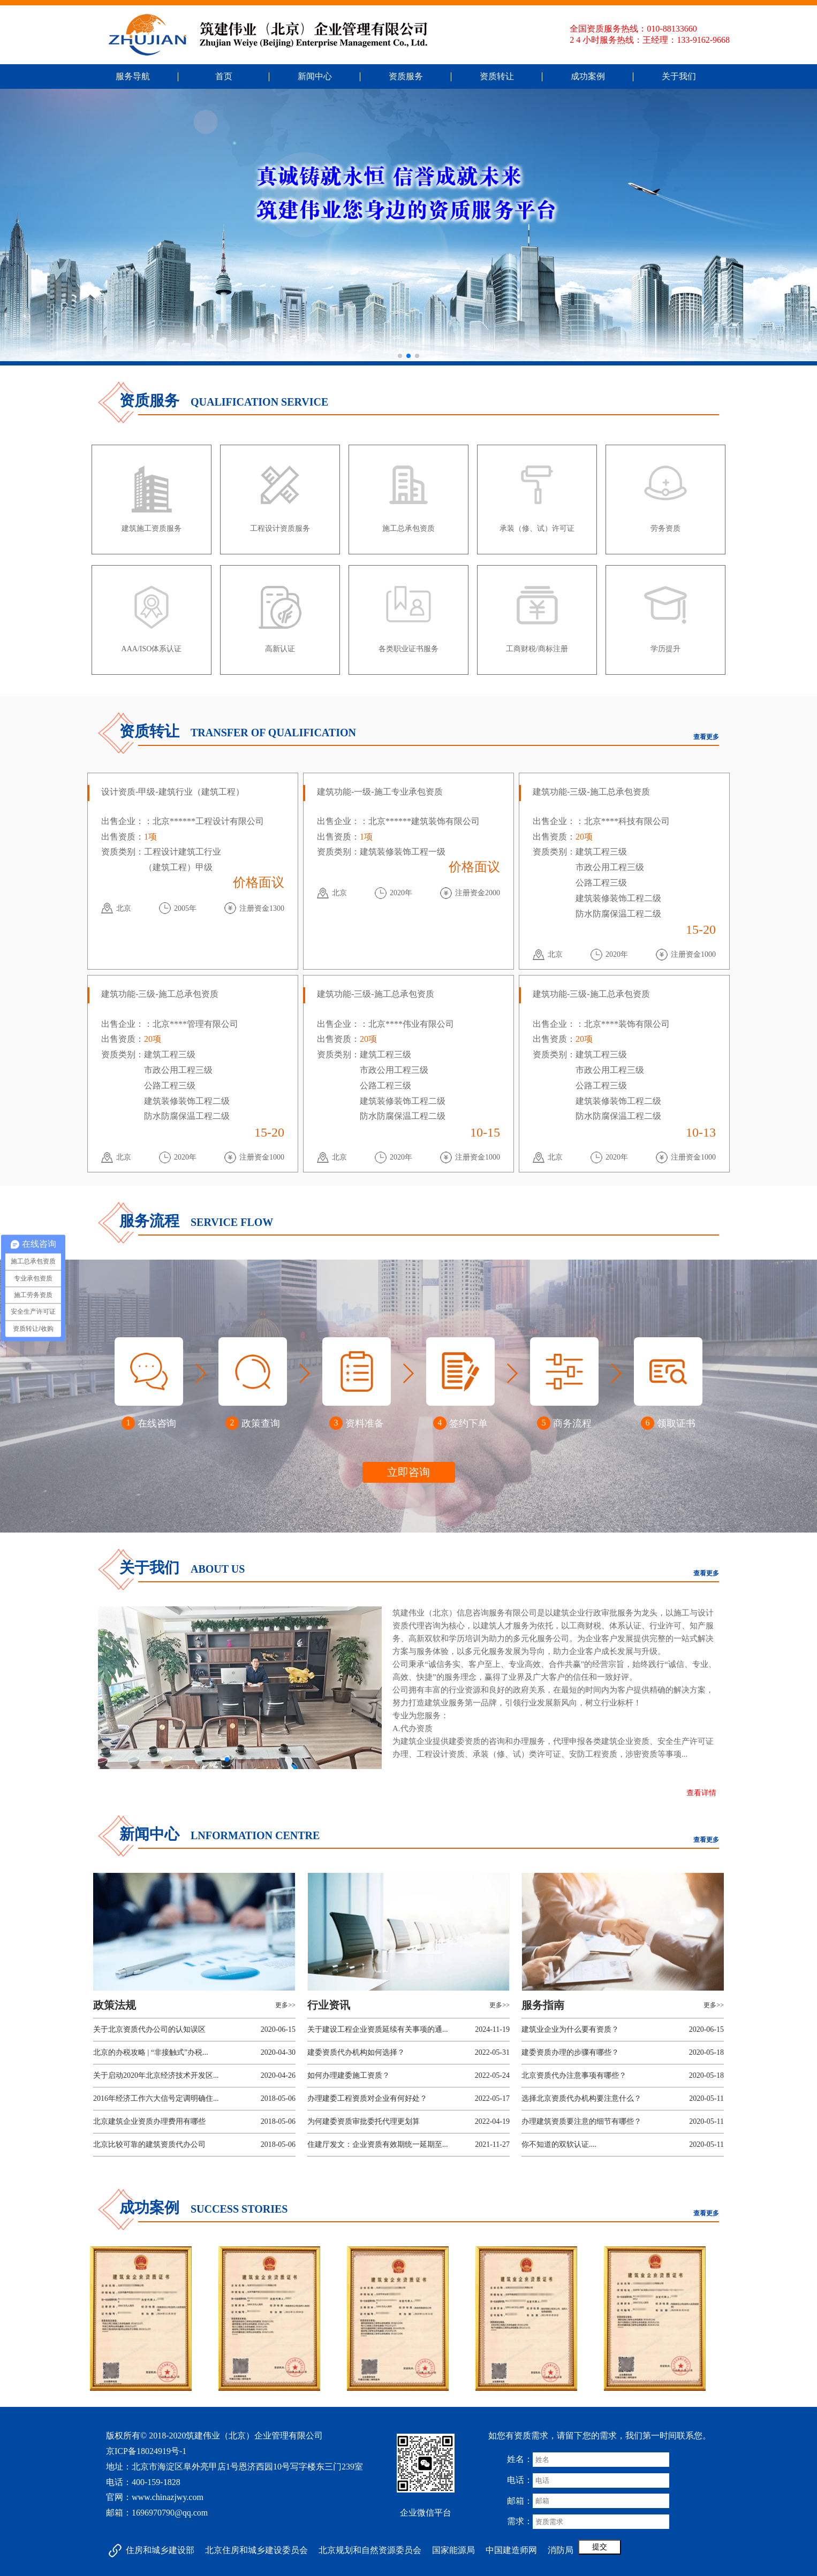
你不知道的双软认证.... (558, 2144)
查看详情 (701, 1793)
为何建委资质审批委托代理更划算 (363, 2121)
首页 (223, 76)
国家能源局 (453, 2550)
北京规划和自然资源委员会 (370, 2550)
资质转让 (497, 76)
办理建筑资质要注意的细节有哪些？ (581, 2121)
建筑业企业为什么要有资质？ (570, 2029)
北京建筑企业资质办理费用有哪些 (149, 2121)
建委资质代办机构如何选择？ (356, 2052)
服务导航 (133, 76)
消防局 (560, 2550)
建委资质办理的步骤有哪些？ (570, 2052)
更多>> (285, 2005)
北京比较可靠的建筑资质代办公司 (149, 2144)
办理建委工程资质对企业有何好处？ (367, 2098)
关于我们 (679, 76)
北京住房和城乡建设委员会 (256, 2550)
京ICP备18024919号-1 (146, 2451)
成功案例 (588, 76)
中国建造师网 (511, 2550)
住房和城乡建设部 (160, 2550)
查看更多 (706, 737)
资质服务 (406, 76)
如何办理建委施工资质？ (348, 2075)
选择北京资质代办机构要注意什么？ (581, 2098)
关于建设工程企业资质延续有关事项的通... (377, 2029)
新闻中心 (315, 76)
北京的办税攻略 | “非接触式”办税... (150, 2052)
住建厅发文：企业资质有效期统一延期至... (377, 2144)
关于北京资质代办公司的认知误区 (149, 2029)
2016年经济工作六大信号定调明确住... (156, 2098)
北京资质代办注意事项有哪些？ (573, 2075)
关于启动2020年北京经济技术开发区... (156, 2075)
